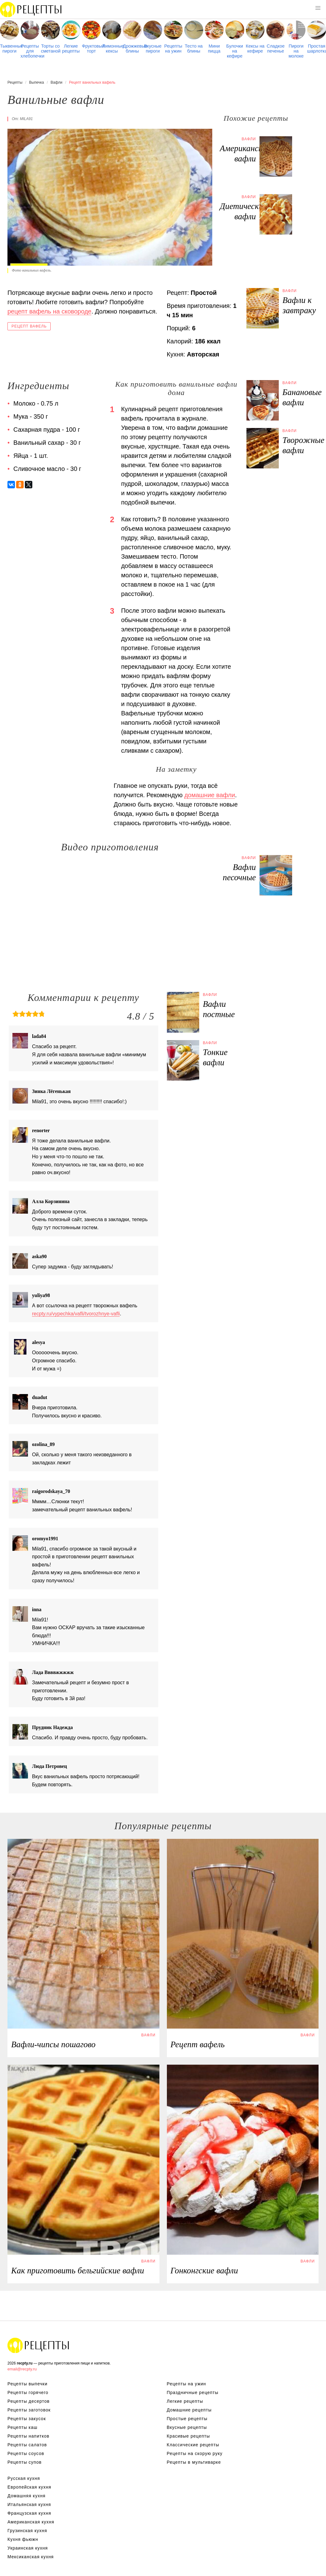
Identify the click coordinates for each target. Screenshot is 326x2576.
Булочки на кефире (234, 51)
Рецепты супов (24, 2462)
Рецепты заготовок (29, 2409)
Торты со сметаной (50, 48)
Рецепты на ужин (173, 48)
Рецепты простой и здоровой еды (31, 9)
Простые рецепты (187, 2418)
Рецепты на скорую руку (195, 2453)
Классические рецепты (193, 2444)
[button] (318, 8)
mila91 (26, 119)
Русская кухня (23, 2478)
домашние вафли (209, 795)
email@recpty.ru (22, 2369)
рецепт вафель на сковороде (49, 311)
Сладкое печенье (276, 48)
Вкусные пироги (153, 48)
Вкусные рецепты (187, 2427)
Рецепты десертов (28, 2401)
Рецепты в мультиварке (194, 2462)
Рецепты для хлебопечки (30, 51)
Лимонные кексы (111, 48)
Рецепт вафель (29, 326)
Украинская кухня (27, 2548)
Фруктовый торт (91, 48)
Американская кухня (30, 2521)
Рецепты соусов (25, 2453)
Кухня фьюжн (22, 2539)
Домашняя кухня (26, 2495)
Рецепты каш (22, 2427)
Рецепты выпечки (27, 2383)
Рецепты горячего (27, 2392)
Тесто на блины (194, 48)
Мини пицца (214, 48)
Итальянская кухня (29, 2504)
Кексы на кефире (255, 48)
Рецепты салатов (27, 2444)
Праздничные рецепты (192, 2392)
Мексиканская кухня (30, 2556)
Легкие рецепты (71, 48)
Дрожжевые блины (132, 48)
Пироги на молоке (296, 51)
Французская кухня (29, 2513)
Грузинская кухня (27, 2530)
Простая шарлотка (316, 48)
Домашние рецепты (189, 2409)
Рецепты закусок (26, 2418)
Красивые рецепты (188, 2436)
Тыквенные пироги (9, 48)
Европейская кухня (29, 2487)
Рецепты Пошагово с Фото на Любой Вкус (38, 2345)
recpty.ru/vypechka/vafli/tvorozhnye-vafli (76, 1313)
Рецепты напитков (28, 2436)
